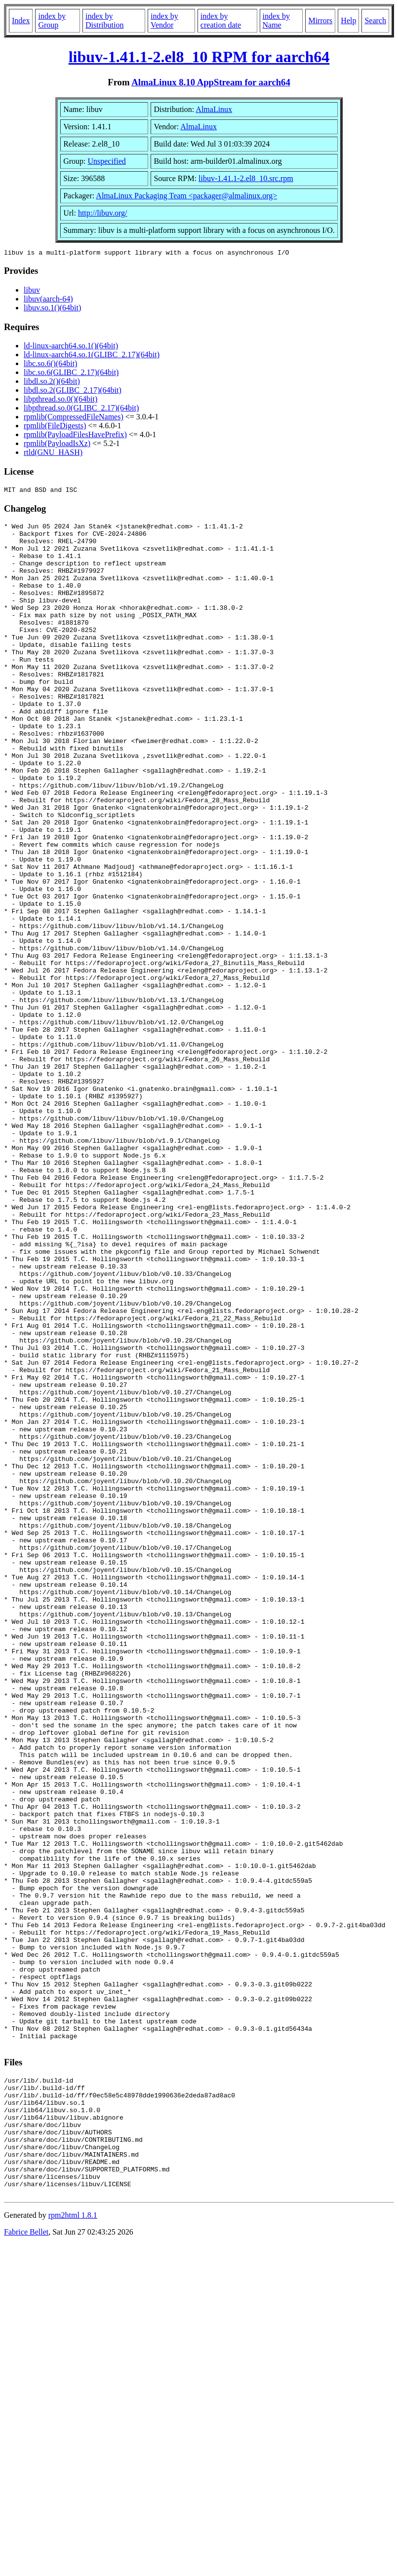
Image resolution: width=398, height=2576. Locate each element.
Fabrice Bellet (26, 2563)
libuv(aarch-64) (48, 300)
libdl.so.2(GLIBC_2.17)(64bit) (72, 391)
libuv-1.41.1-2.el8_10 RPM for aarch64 (199, 57)
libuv (32, 291)
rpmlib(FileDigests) (55, 427)
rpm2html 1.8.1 (72, 2546)
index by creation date (220, 20)
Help (348, 20)
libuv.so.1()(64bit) (52, 309)
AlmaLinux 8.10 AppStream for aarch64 (210, 82)
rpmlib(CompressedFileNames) (73, 418)
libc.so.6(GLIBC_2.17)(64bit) (71, 374)
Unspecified (106, 161)
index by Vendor (164, 20)
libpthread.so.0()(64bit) (60, 400)
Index (21, 20)
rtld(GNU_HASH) (53, 453)
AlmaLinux (214, 109)
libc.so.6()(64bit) (50, 365)
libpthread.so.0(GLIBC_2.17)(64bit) (81, 409)
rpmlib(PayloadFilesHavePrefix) (75, 436)
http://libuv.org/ (102, 213)
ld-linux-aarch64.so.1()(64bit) (71, 347)
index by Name (276, 20)
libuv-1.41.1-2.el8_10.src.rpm (246, 178)
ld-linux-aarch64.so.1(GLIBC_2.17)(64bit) (91, 356)
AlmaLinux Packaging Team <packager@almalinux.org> (186, 195)
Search (375, 20)
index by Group (52, 20)
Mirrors (320, 20)
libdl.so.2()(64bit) (52, 382)
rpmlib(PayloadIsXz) (57, 445)
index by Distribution (104, 20)
